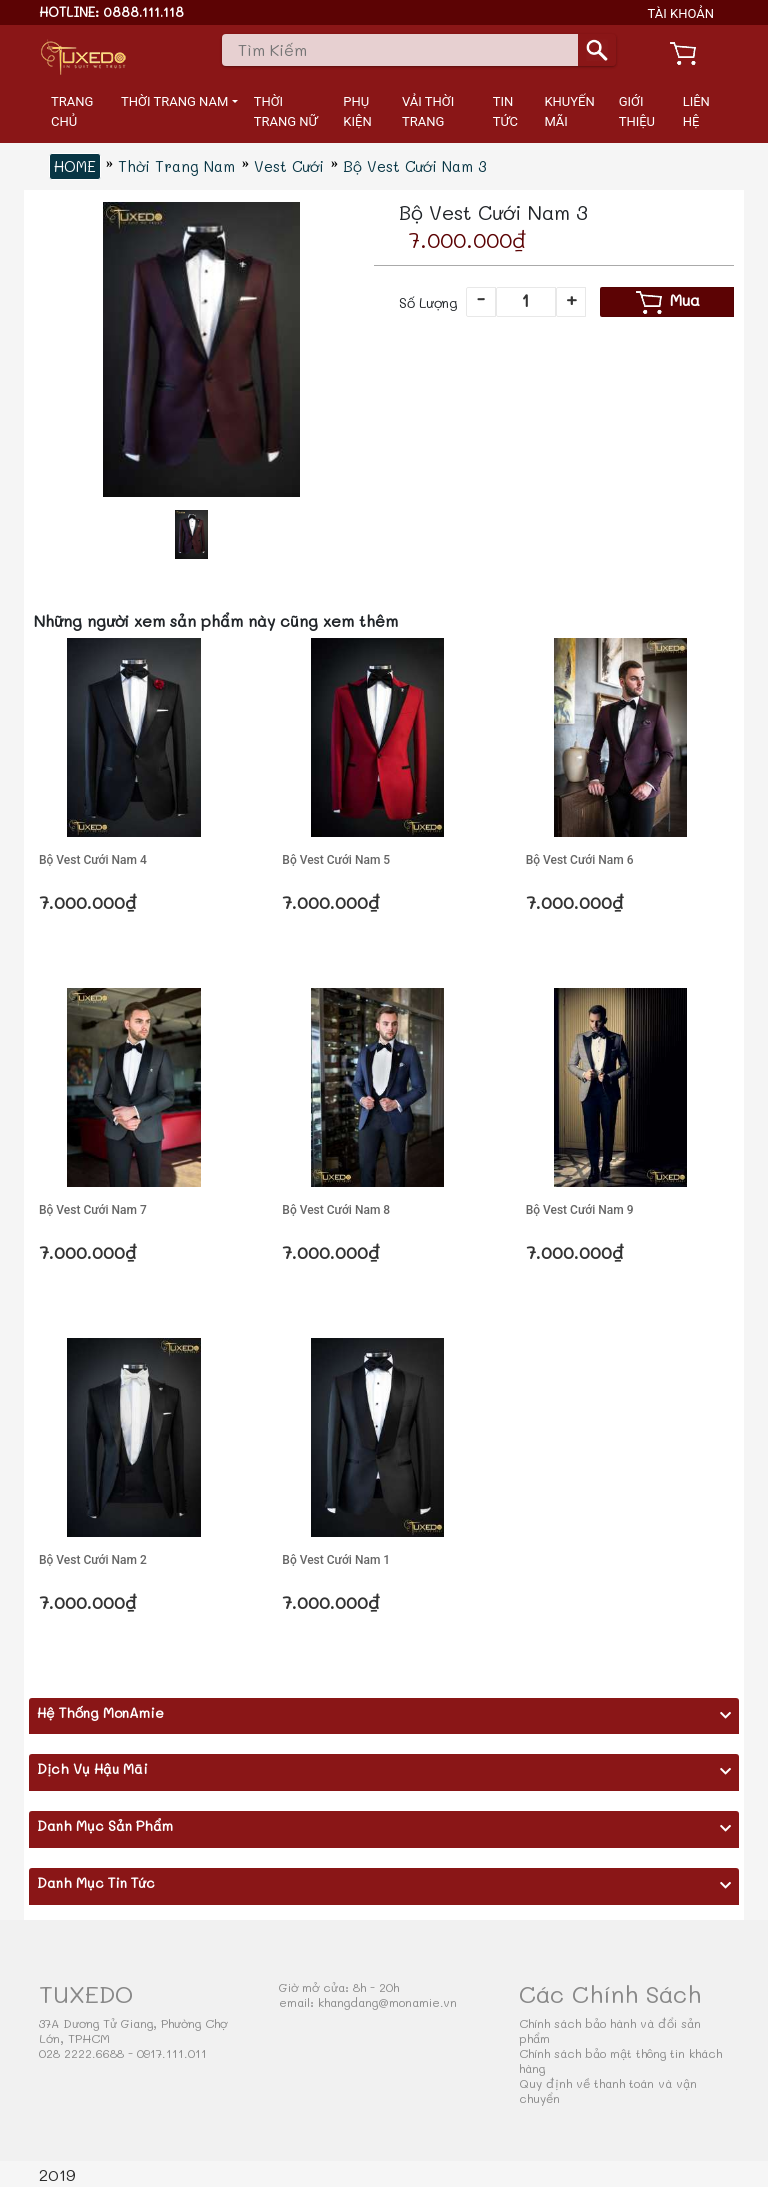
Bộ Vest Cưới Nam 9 (580, 1210)
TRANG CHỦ (72, 111)
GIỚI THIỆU (637, 111)
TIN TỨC (505, 111)
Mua (667, 302)
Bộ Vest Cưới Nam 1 (336, 1560)
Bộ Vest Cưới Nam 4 (93, 860)
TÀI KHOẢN (681, 13)
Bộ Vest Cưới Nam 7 (93, 1210)
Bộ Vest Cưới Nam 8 (336, 1210)
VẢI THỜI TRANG (428, 111)
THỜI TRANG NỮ (286, 111)
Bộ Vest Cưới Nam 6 (580, 860)
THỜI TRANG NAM (174, 101)
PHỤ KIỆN (357, 111)
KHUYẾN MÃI (569, 111)
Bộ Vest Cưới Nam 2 (93, 1560)
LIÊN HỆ (696, 111)
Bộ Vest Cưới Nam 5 (336, 860)
